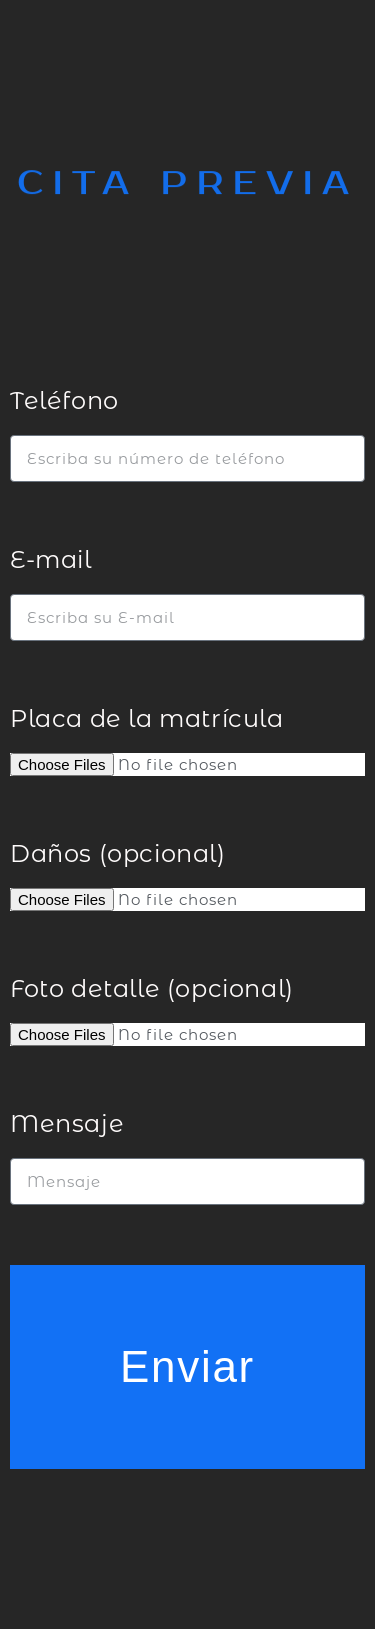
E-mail (51, 559)
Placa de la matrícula (147, 718)
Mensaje (67, 1123)
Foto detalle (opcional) (152, 988)
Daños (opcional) (118, 853)
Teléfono (64, 400)
